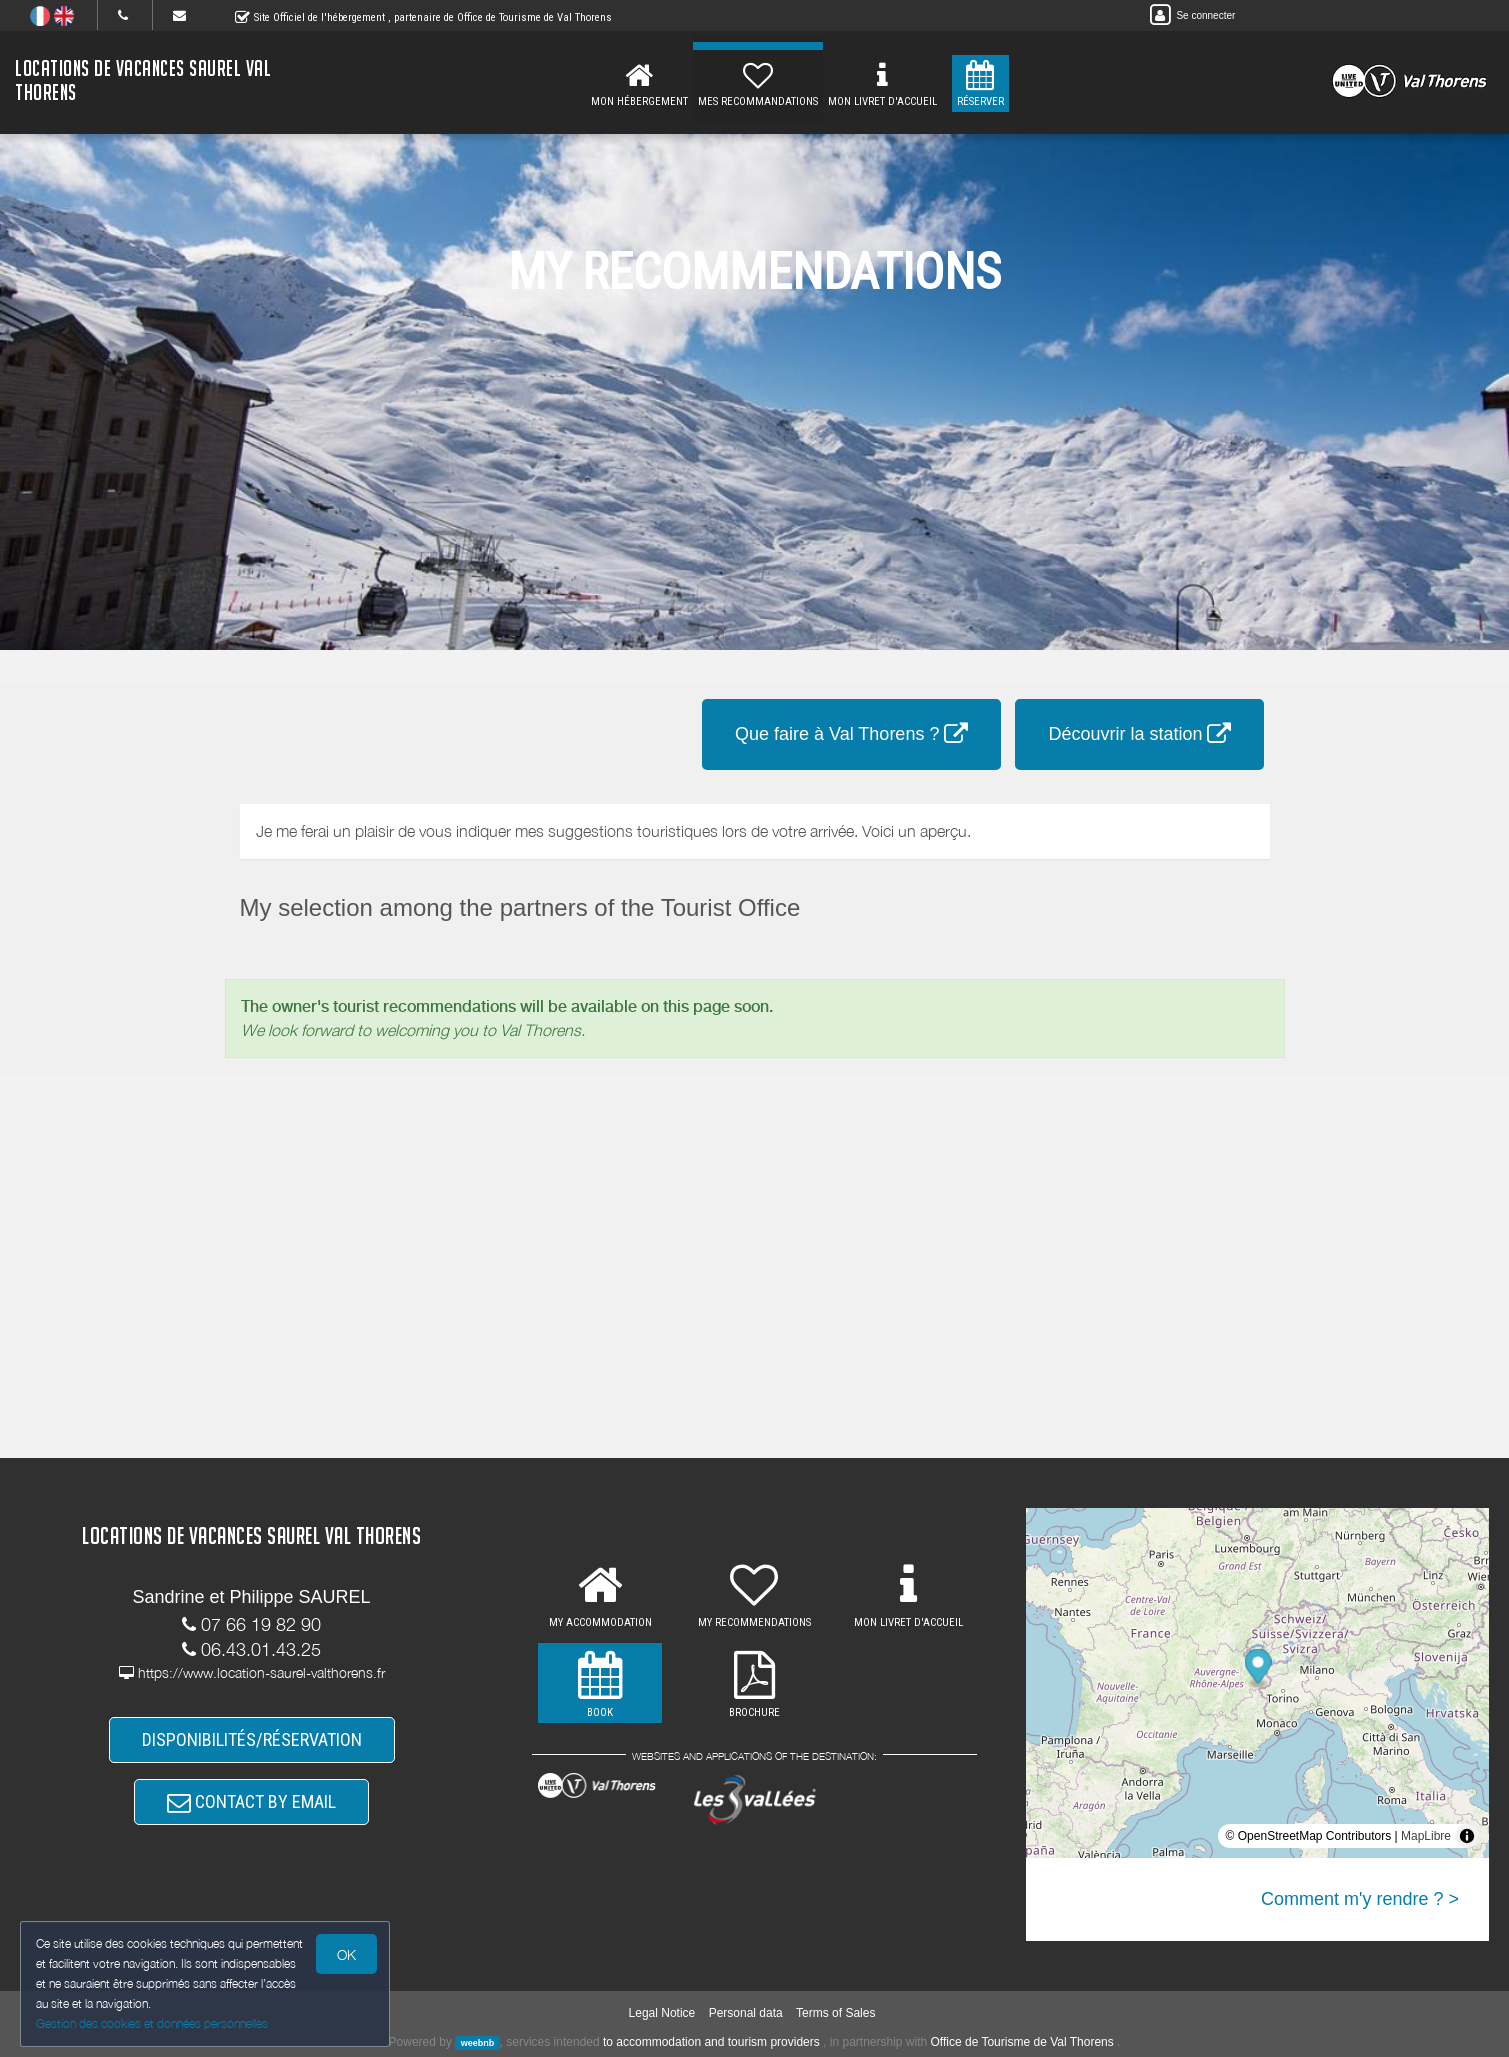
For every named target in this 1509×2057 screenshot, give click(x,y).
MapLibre (1426, 1836)
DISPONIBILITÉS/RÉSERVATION (252, 1739)
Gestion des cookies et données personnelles (152, 2023)
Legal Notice (662, 2013)
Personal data (746, 2013)
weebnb (478, 2043)
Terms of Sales (835, 2013)
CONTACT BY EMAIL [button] (251, 1801)
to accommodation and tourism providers (711, 2042)
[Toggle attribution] (1467, 1836)
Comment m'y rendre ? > (1360, 1899)
